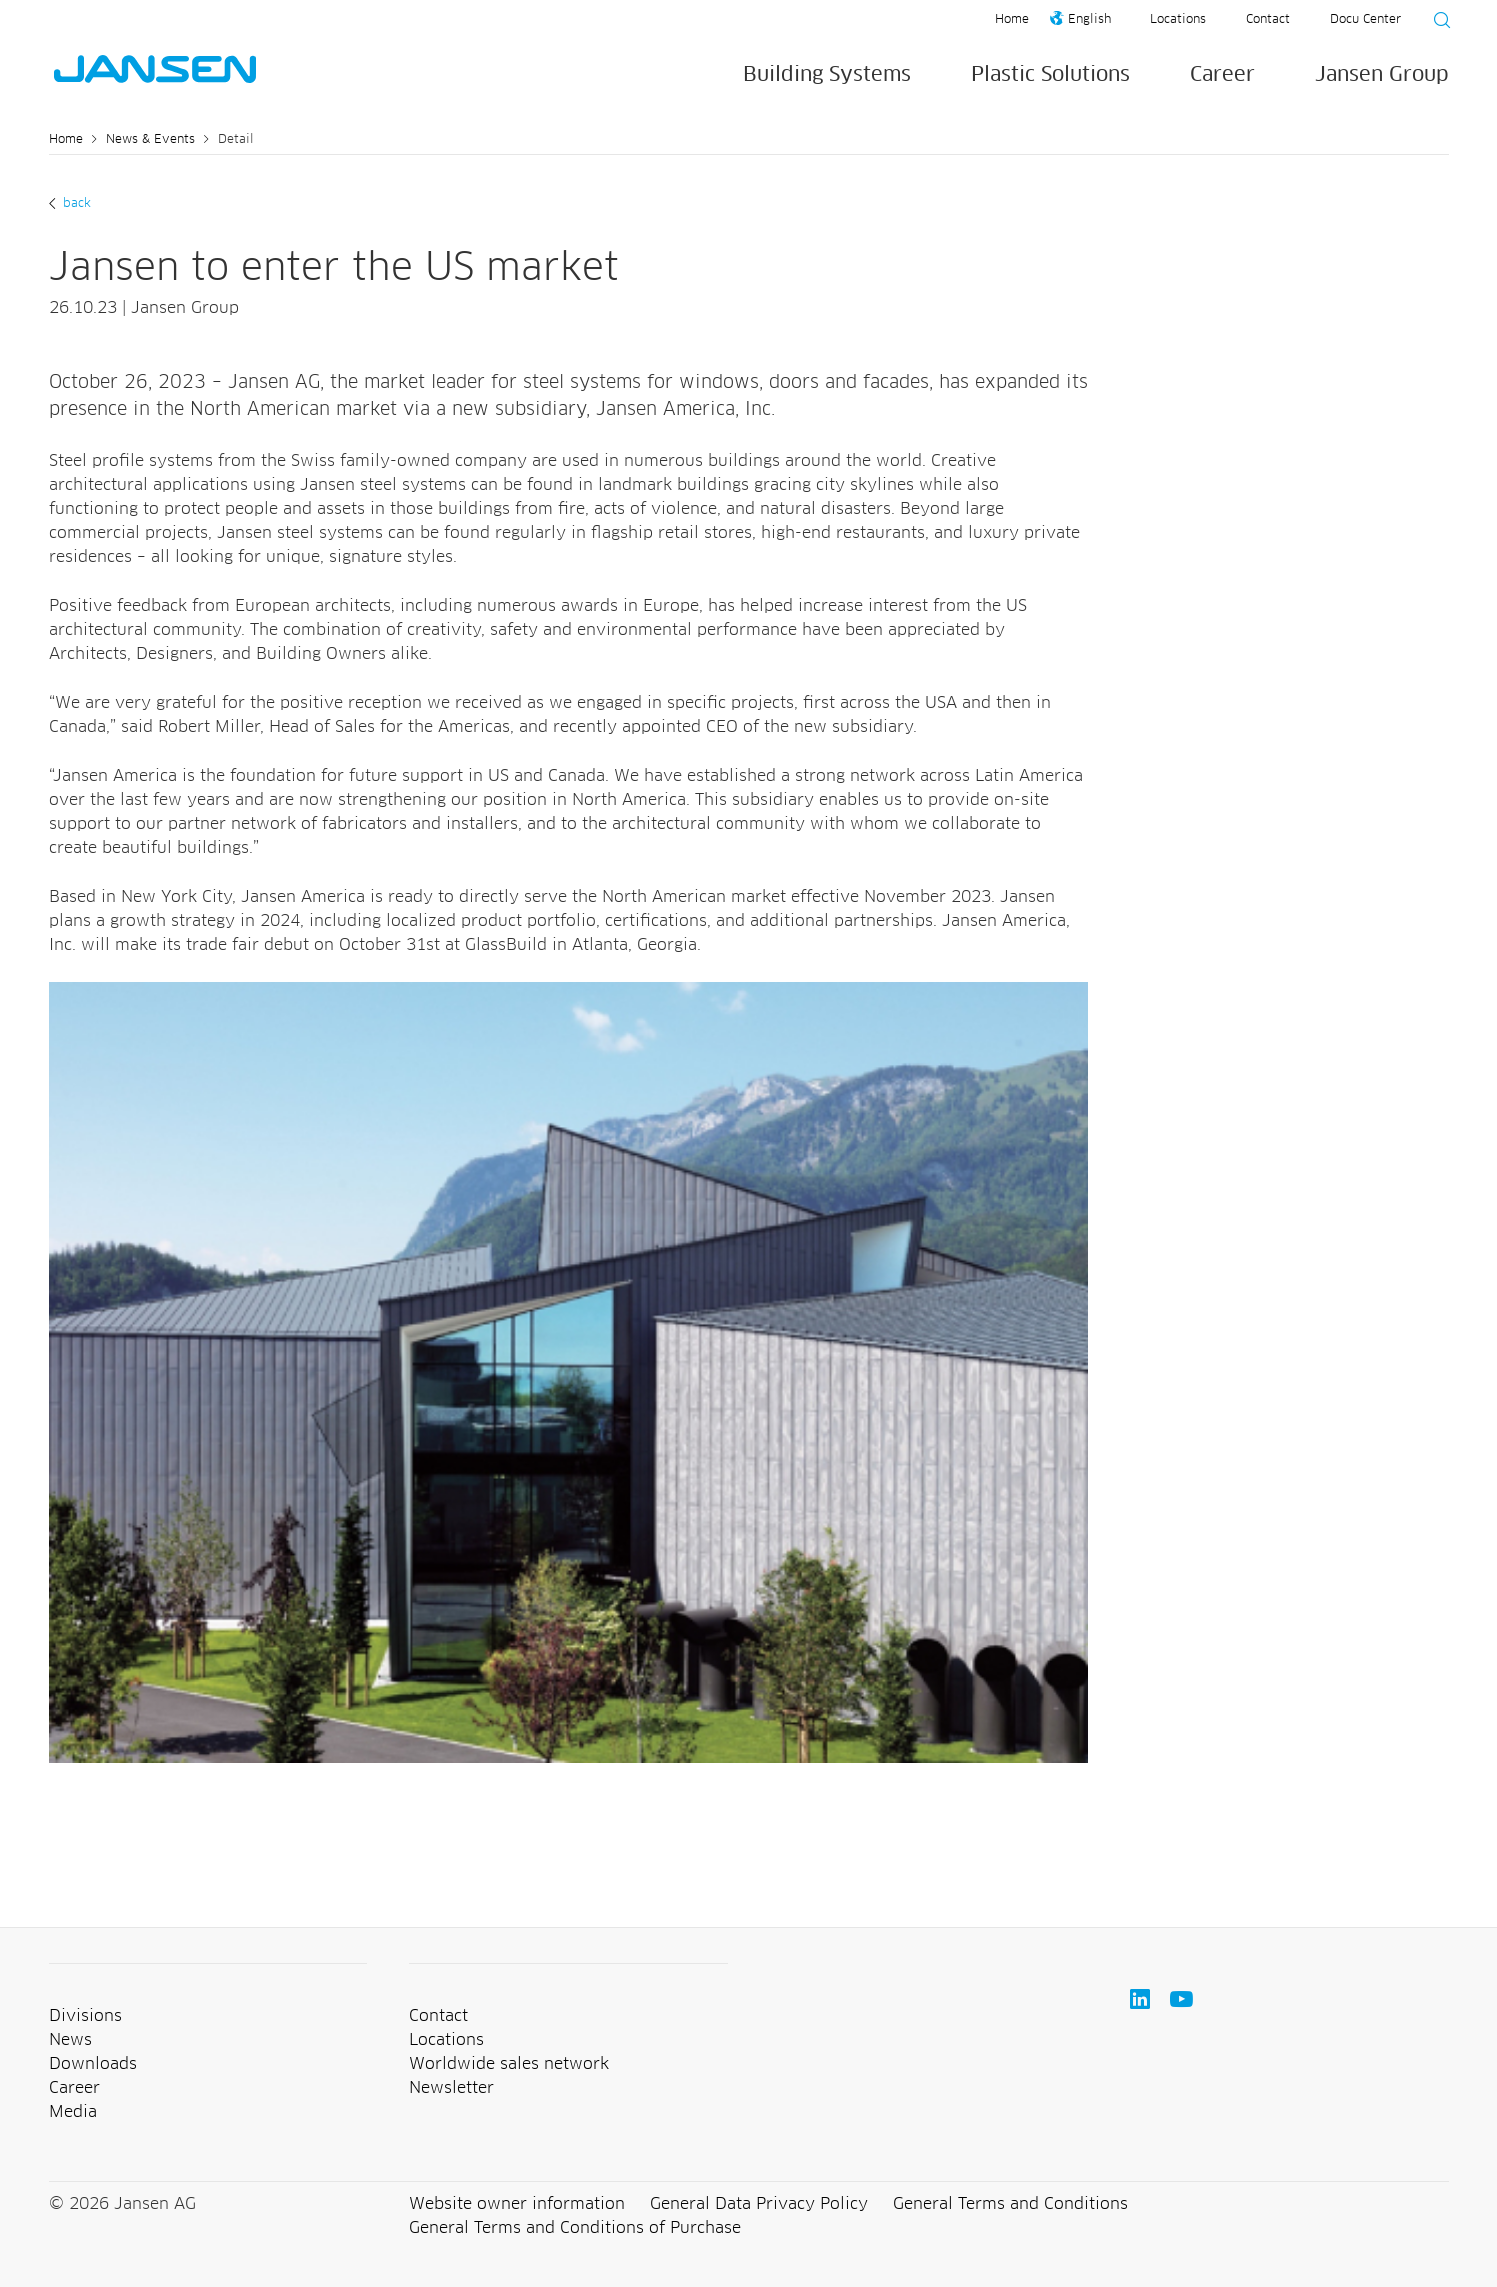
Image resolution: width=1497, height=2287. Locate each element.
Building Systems (827, 75)
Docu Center (1365, 20)
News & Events (150, 140)
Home (1012, 20)
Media (73, 2112)
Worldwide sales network (509, 2064)
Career (1222, 75)
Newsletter (451, 2088)
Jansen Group (1382, 75)
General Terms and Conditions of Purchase (575, 2228)
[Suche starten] (1436, 23)
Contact (1268, 20)
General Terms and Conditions (1010, 2204)
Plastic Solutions (1050, 75)
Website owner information (517, 2204)
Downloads (93, 2064)
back (75, 204)
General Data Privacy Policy (759, 2204)
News (70, 2040)
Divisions (85, 2016)
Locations (1178, 20)
